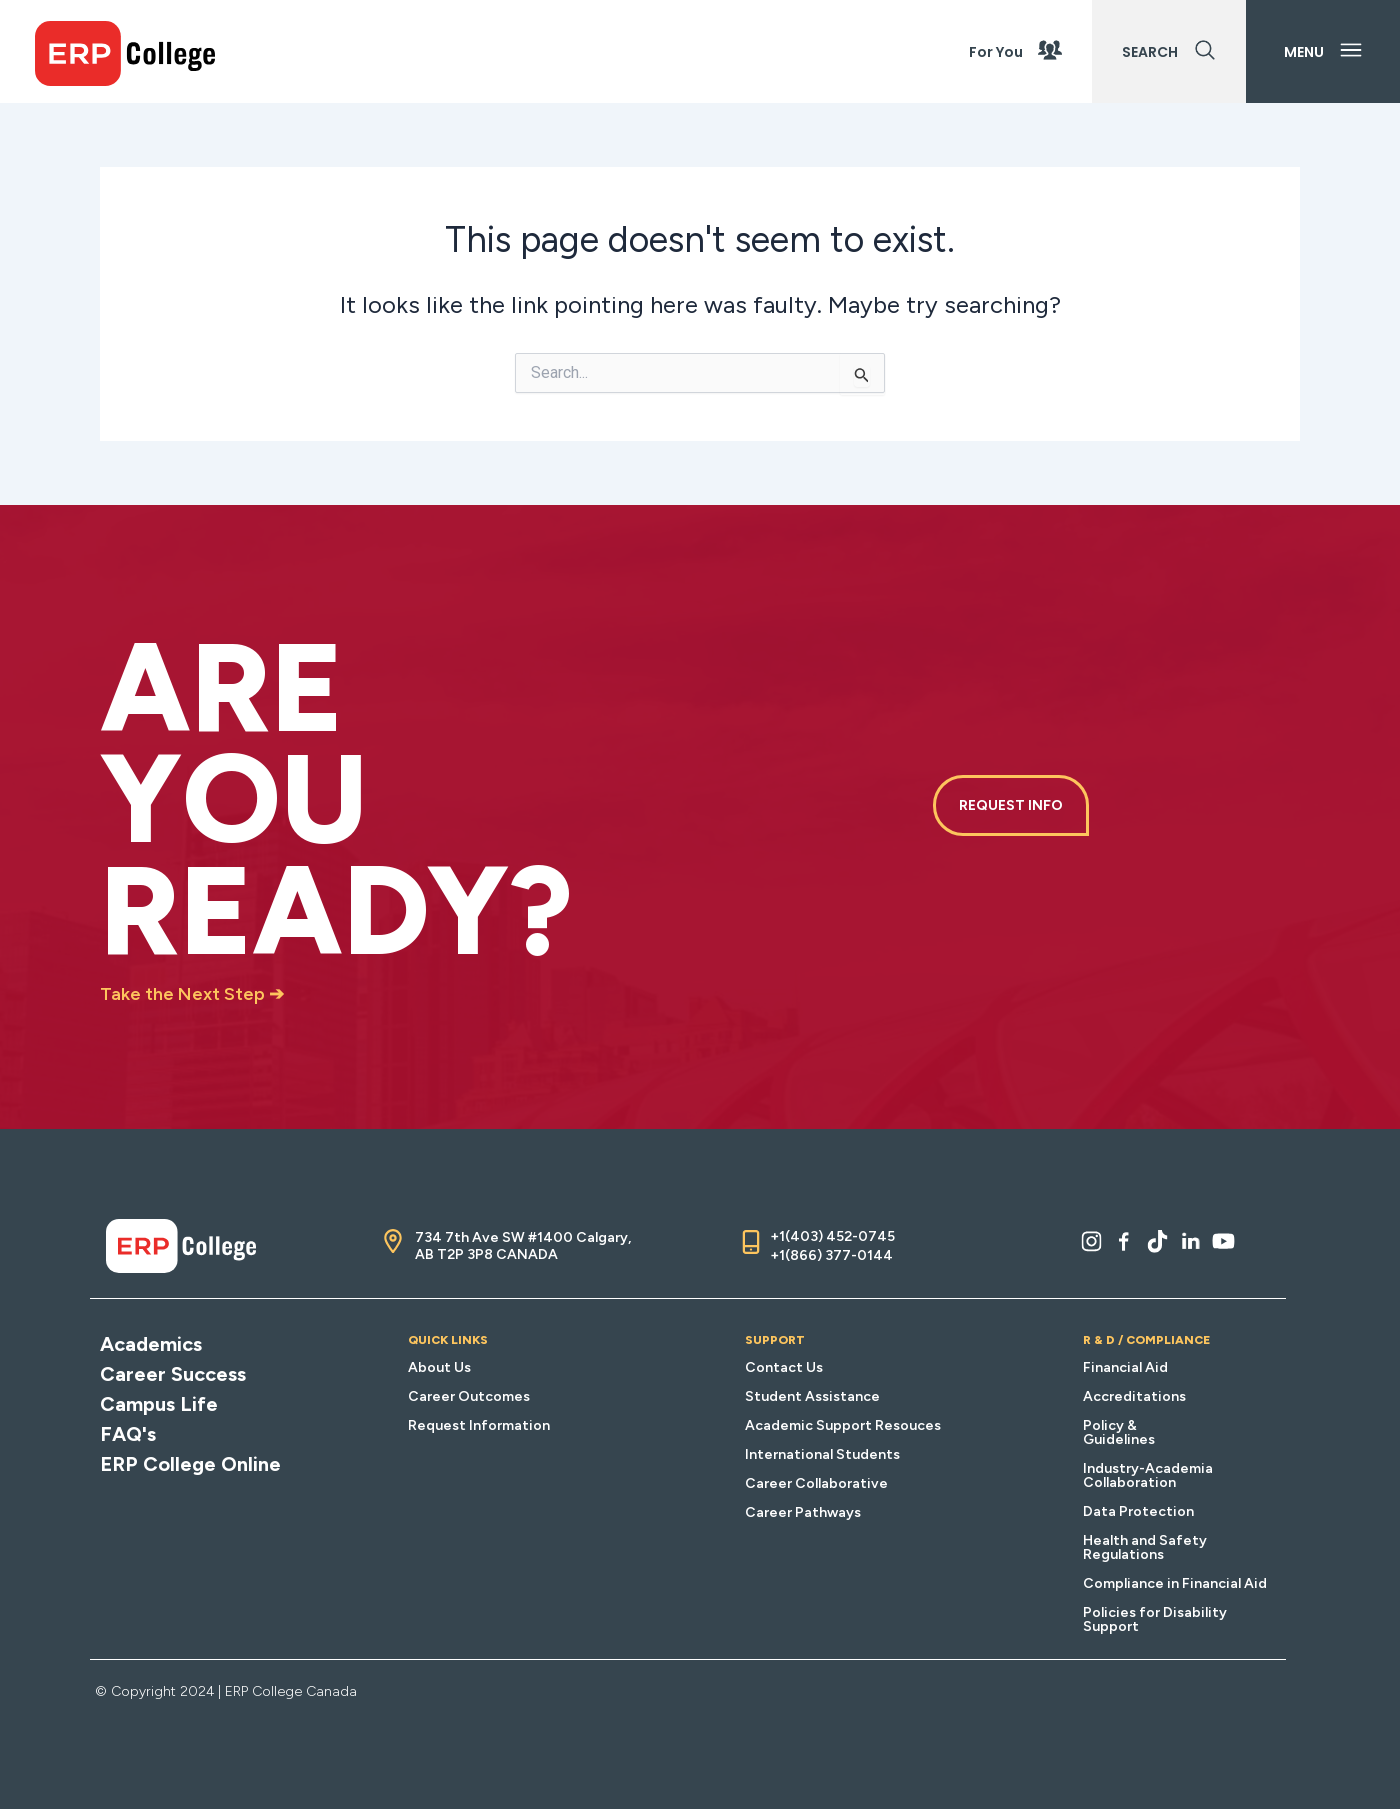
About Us (439, 1367)
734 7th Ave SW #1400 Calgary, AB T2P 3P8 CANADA (523, 1246)
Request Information (479, 1425)
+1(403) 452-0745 (832, 1236)
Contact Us (784, 1367)
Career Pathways (803, 1512)
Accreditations (1134, 1396)
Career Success (173, 1374)
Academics (151, 1344)
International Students (822, 1454)
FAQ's (128, 1434)
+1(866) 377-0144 (831, 1255)
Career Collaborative (816, 1483)
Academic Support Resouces (843, 1425)
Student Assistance (812, 1396)
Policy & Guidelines (1119, 1432)
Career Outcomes (469, 1396)
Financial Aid (1125, 1367)
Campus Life (159, 1404)
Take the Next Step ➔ (192, 994)
